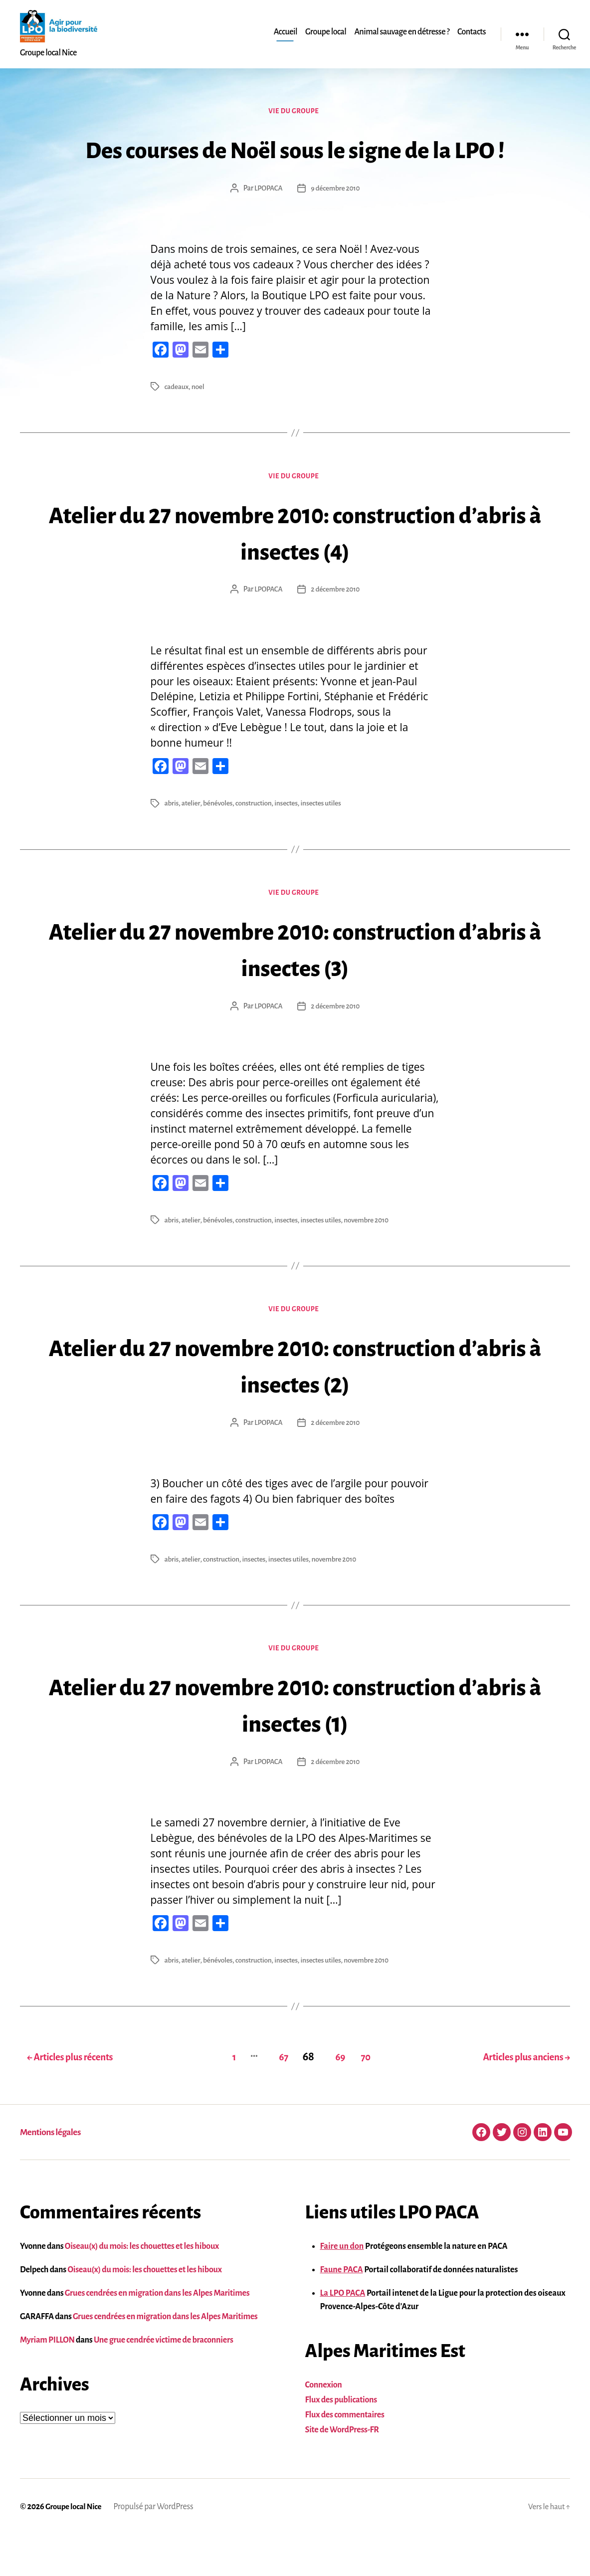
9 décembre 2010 (335, 226)
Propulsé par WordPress (157, 2547)
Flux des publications (341, 2440)
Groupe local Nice (75, 2547)
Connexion (323, 2425)
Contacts (471, 31)
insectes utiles (325, 843)
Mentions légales (53, 2173)
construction (255, 843)
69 (335, 2098)
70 (366, 2098)
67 (273, 2098)
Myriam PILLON (47, 2381)
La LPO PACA (343, 2334)
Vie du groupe (295, 112)
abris (172, 843)
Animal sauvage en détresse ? (401, 31)
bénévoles (218, 843)
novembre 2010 (372, 1261)
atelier (191, 843)
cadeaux (177, 424)
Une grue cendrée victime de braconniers (163, 2381)
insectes (289, 843)
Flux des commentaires (345, 2455)
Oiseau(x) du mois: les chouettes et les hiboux (142, 2287)
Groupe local (325, 31)
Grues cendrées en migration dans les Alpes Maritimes (157, 2334)
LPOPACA (267, 226)
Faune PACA (341, 2310)
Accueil (285, 31)
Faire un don (342, 2287)
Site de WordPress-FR (342, 2470)
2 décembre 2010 (336, 629)
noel (199, 424)
